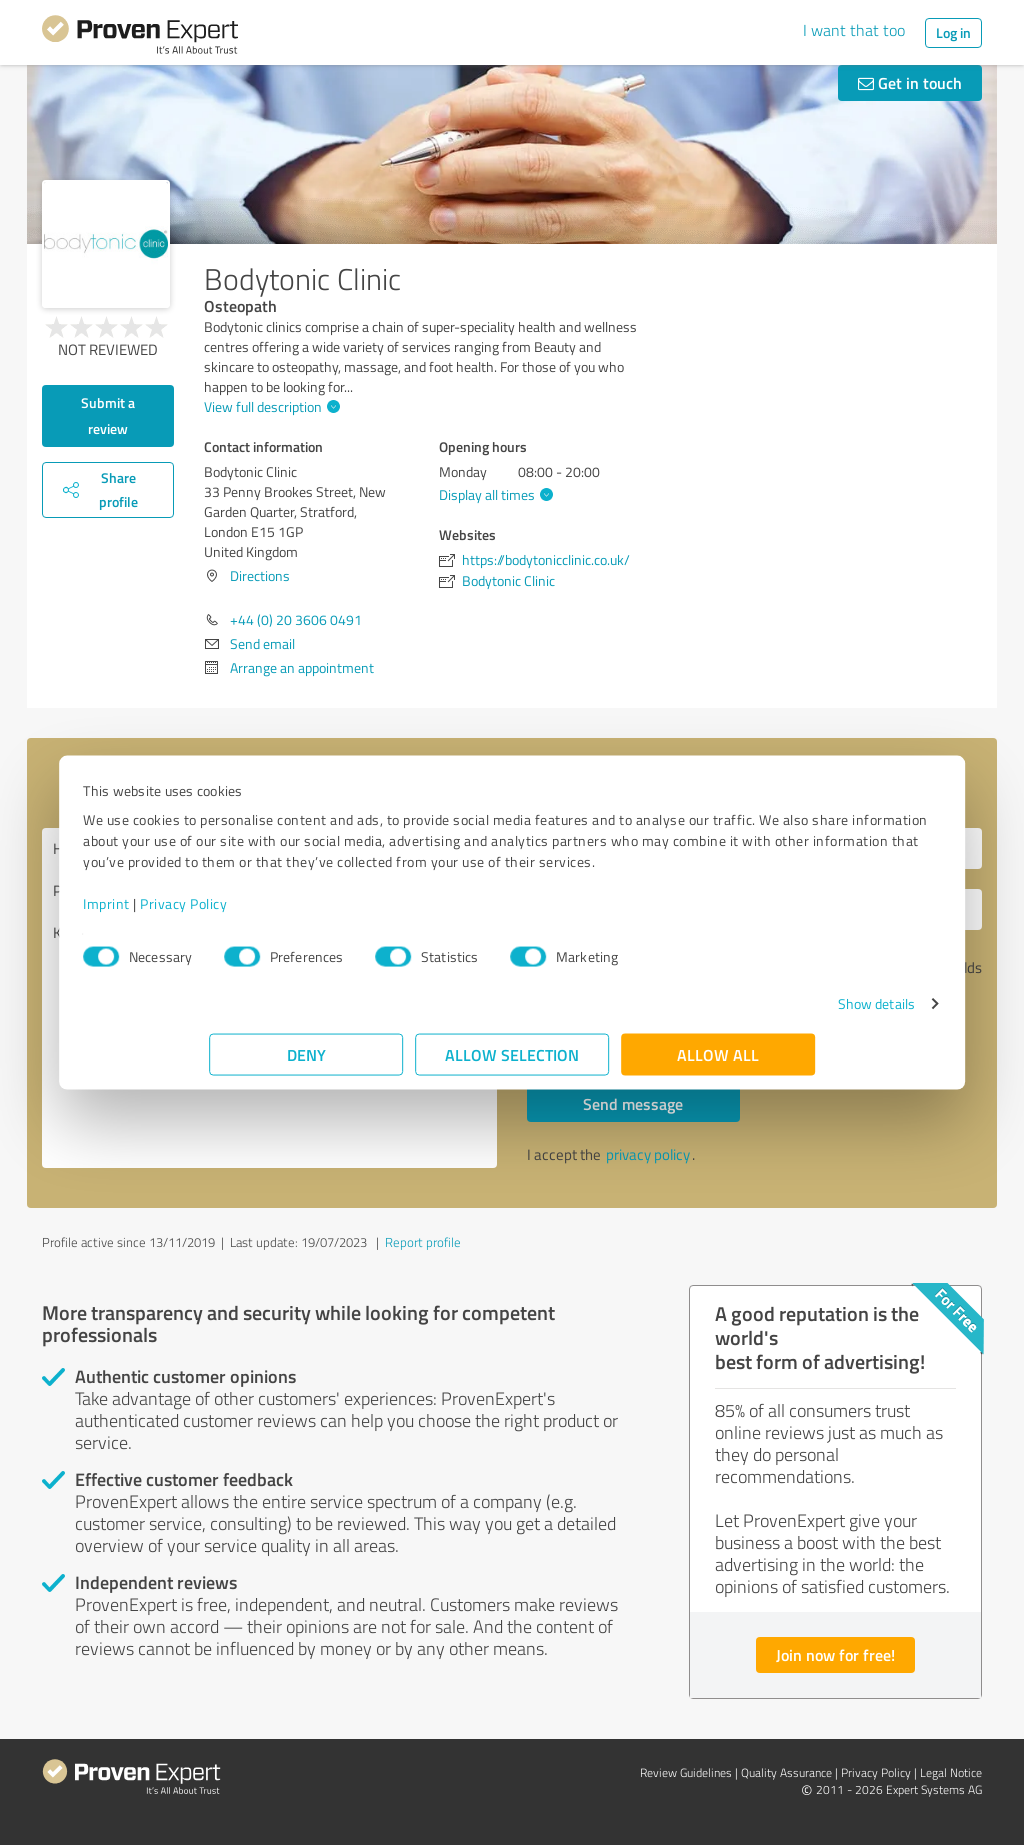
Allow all (718, 1064)
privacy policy (648, 1154)
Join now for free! (835, 1654)
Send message (633, 1103)
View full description (269, 406)
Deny (306, 1064)
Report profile (423, 1242)
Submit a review (108, 415)
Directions (260, 575)
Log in (953, 32)
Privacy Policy (309, 913)
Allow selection (512, 1064)
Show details (750, 1013)
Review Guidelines (686, 1772)
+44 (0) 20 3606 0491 (296, 619)
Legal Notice (951, 1772)
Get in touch (910, 82)
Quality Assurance (786, 1772)
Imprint (232, 913)
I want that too (854, 30)
